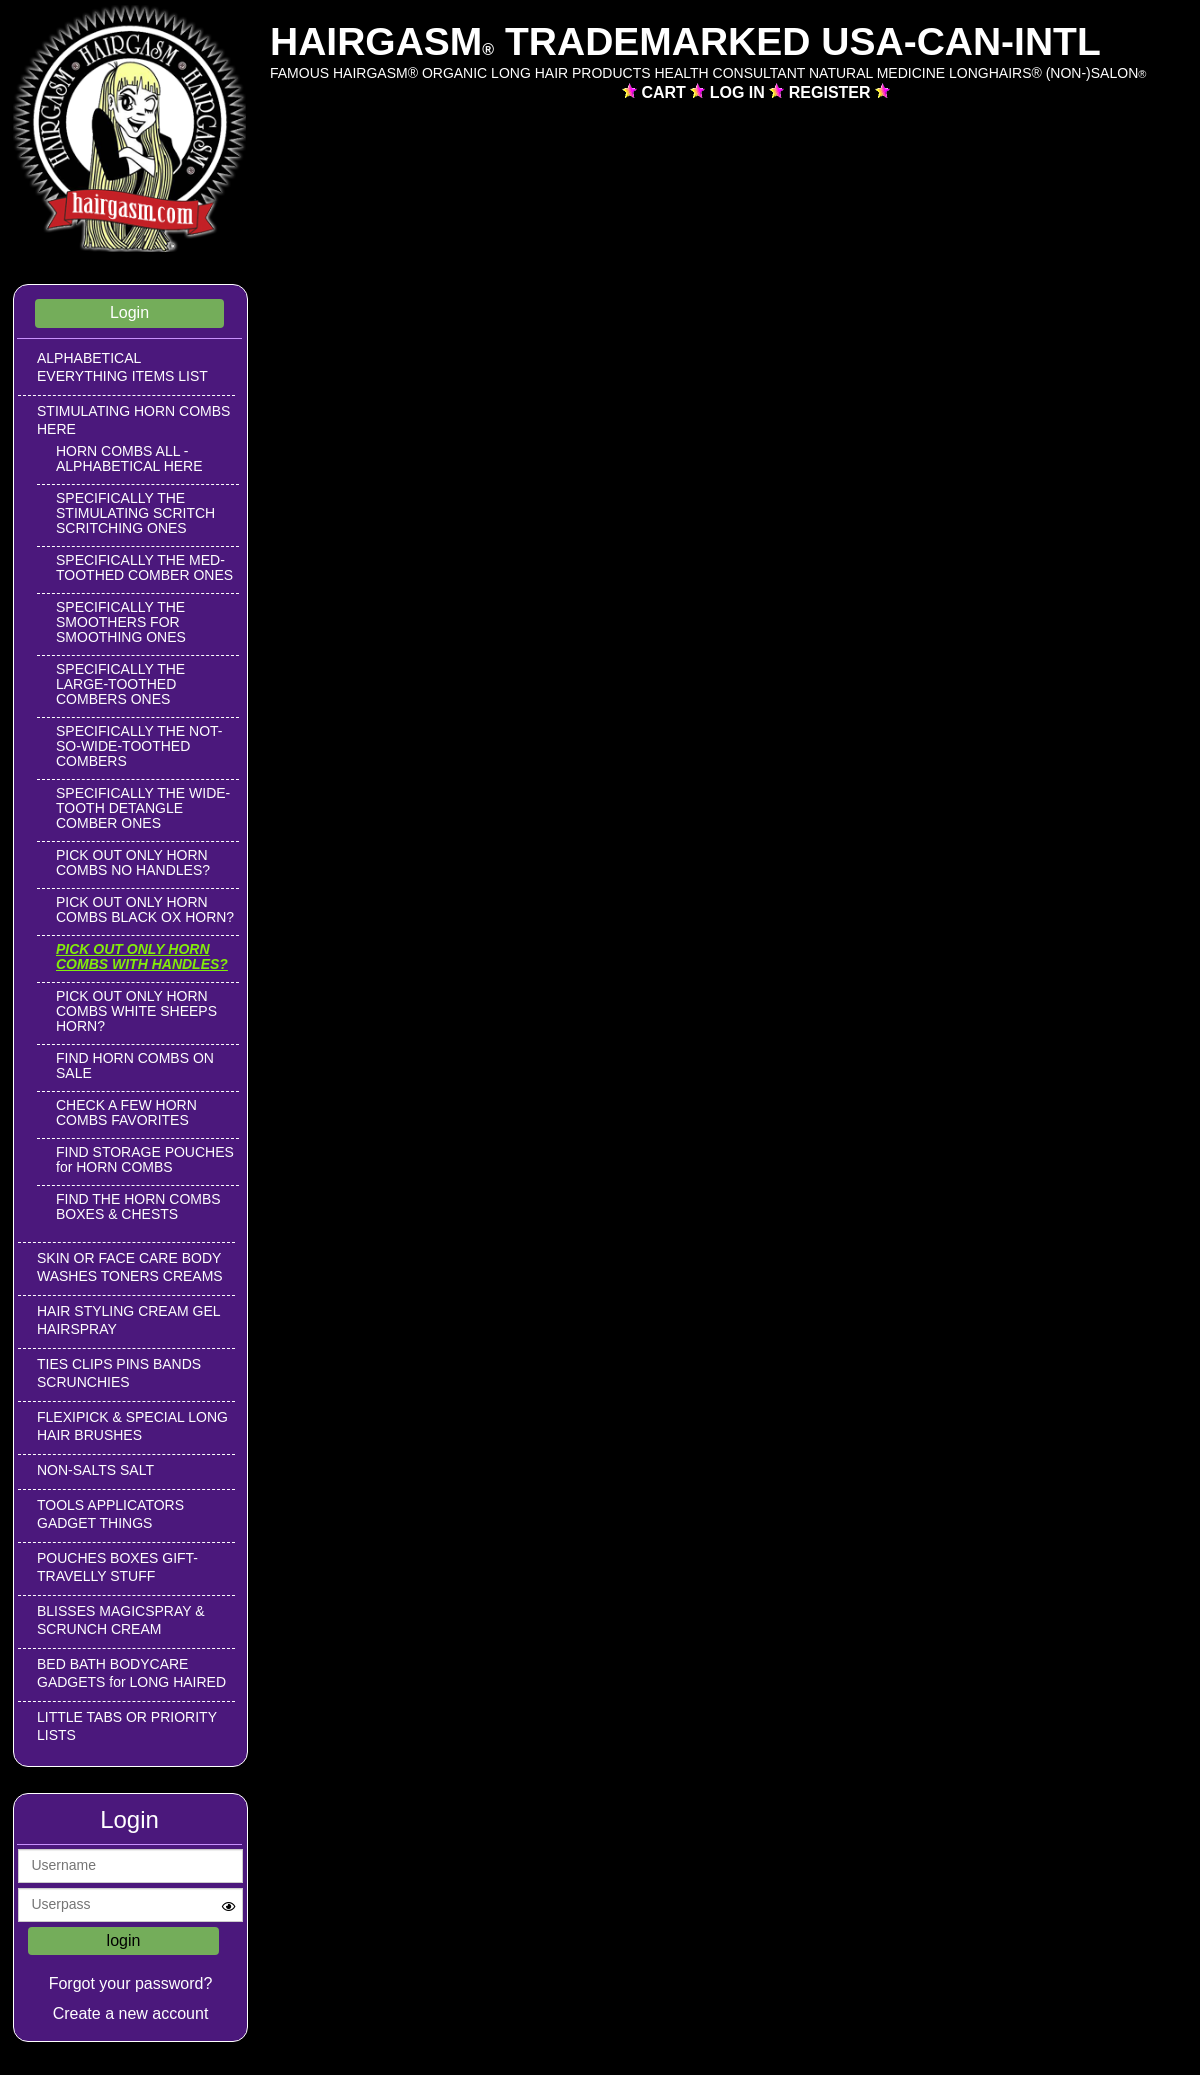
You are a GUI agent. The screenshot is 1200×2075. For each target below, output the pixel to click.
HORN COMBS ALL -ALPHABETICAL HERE (129, 458)
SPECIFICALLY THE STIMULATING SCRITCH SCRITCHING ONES (135, 513)
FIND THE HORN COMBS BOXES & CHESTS (138, 1206)
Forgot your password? (131, 1983)
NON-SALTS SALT (95, 1470)
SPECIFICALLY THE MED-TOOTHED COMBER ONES (144, 567)
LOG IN (740, 92)
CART (665, 92)
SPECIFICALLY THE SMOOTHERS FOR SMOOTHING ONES (121, 622)
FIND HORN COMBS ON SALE (135, 1065)
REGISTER (832, 92)
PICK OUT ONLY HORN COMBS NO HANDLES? (133, 862)
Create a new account (131, 2013)
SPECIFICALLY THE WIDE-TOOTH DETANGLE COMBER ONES (143, 808)
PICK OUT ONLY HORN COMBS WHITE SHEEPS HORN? (136, 1011)
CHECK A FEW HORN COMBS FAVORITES (126, 1112)
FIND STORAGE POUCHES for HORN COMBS (145, 1159)
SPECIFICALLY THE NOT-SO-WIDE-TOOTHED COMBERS (139, 746)
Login (129, 312)
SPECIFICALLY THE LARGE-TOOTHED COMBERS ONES (120, 684)
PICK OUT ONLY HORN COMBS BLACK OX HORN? (145, 909)
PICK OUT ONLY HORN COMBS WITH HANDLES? (142, 956)
